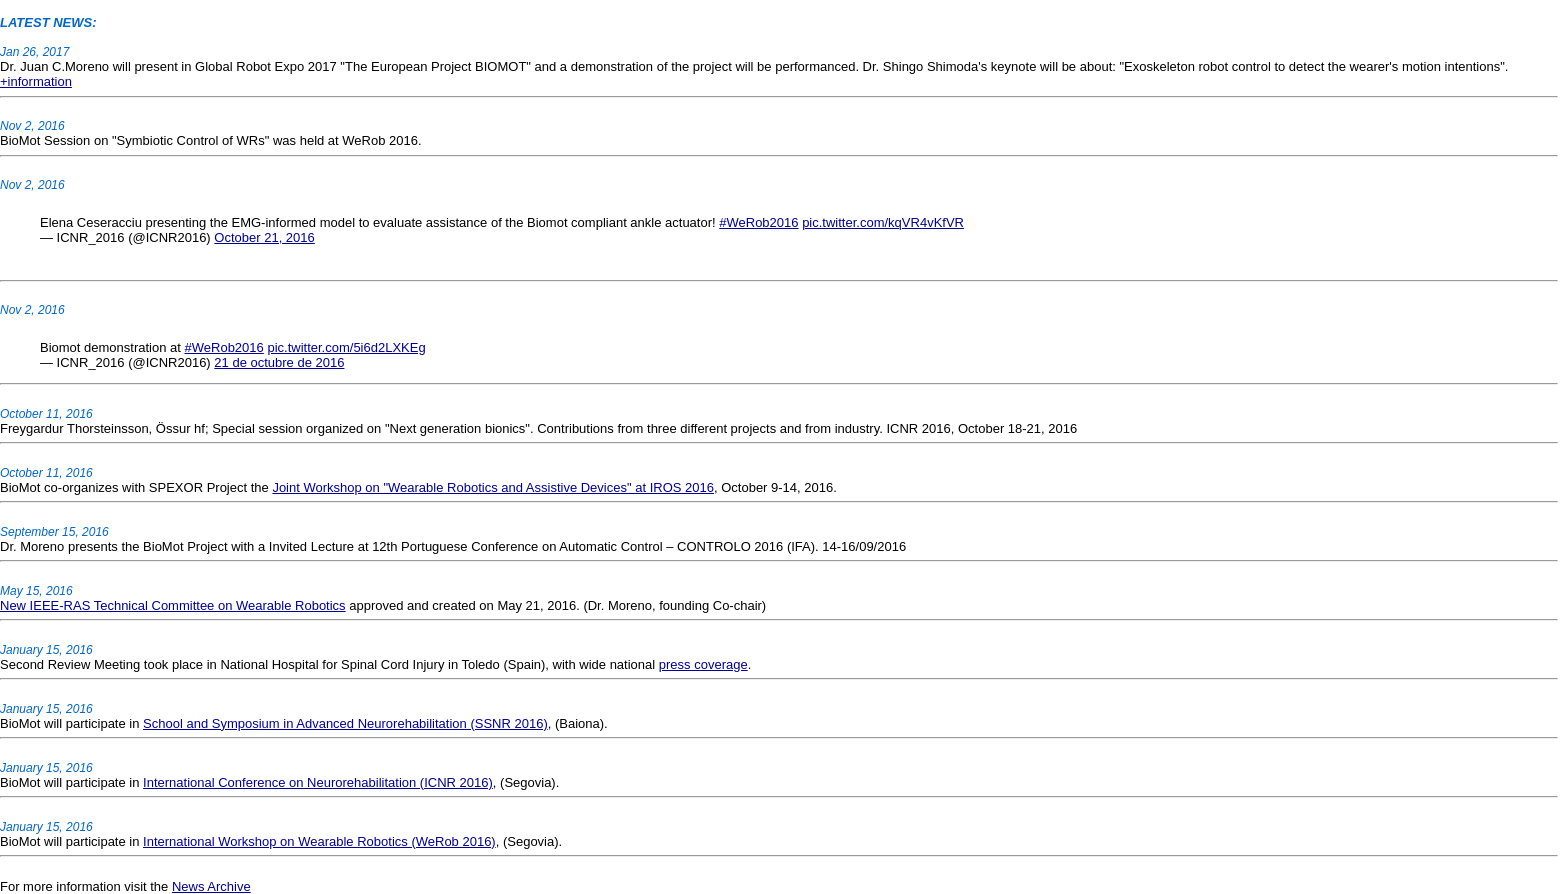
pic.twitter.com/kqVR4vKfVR (883, 222)
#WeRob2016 (758, 222)
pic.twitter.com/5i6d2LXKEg (346, 347)
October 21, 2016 (264, 237)
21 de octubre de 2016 (279, 362)
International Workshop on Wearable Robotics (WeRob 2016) (319, 841)
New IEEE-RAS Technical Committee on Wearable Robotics (173, 605)
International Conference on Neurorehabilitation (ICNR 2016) (318, 782)
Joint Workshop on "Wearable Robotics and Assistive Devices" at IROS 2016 (493, 487)
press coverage (703, 664)
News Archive (211, 886)
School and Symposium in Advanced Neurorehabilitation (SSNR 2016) (345, 723)
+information (36, 81)
